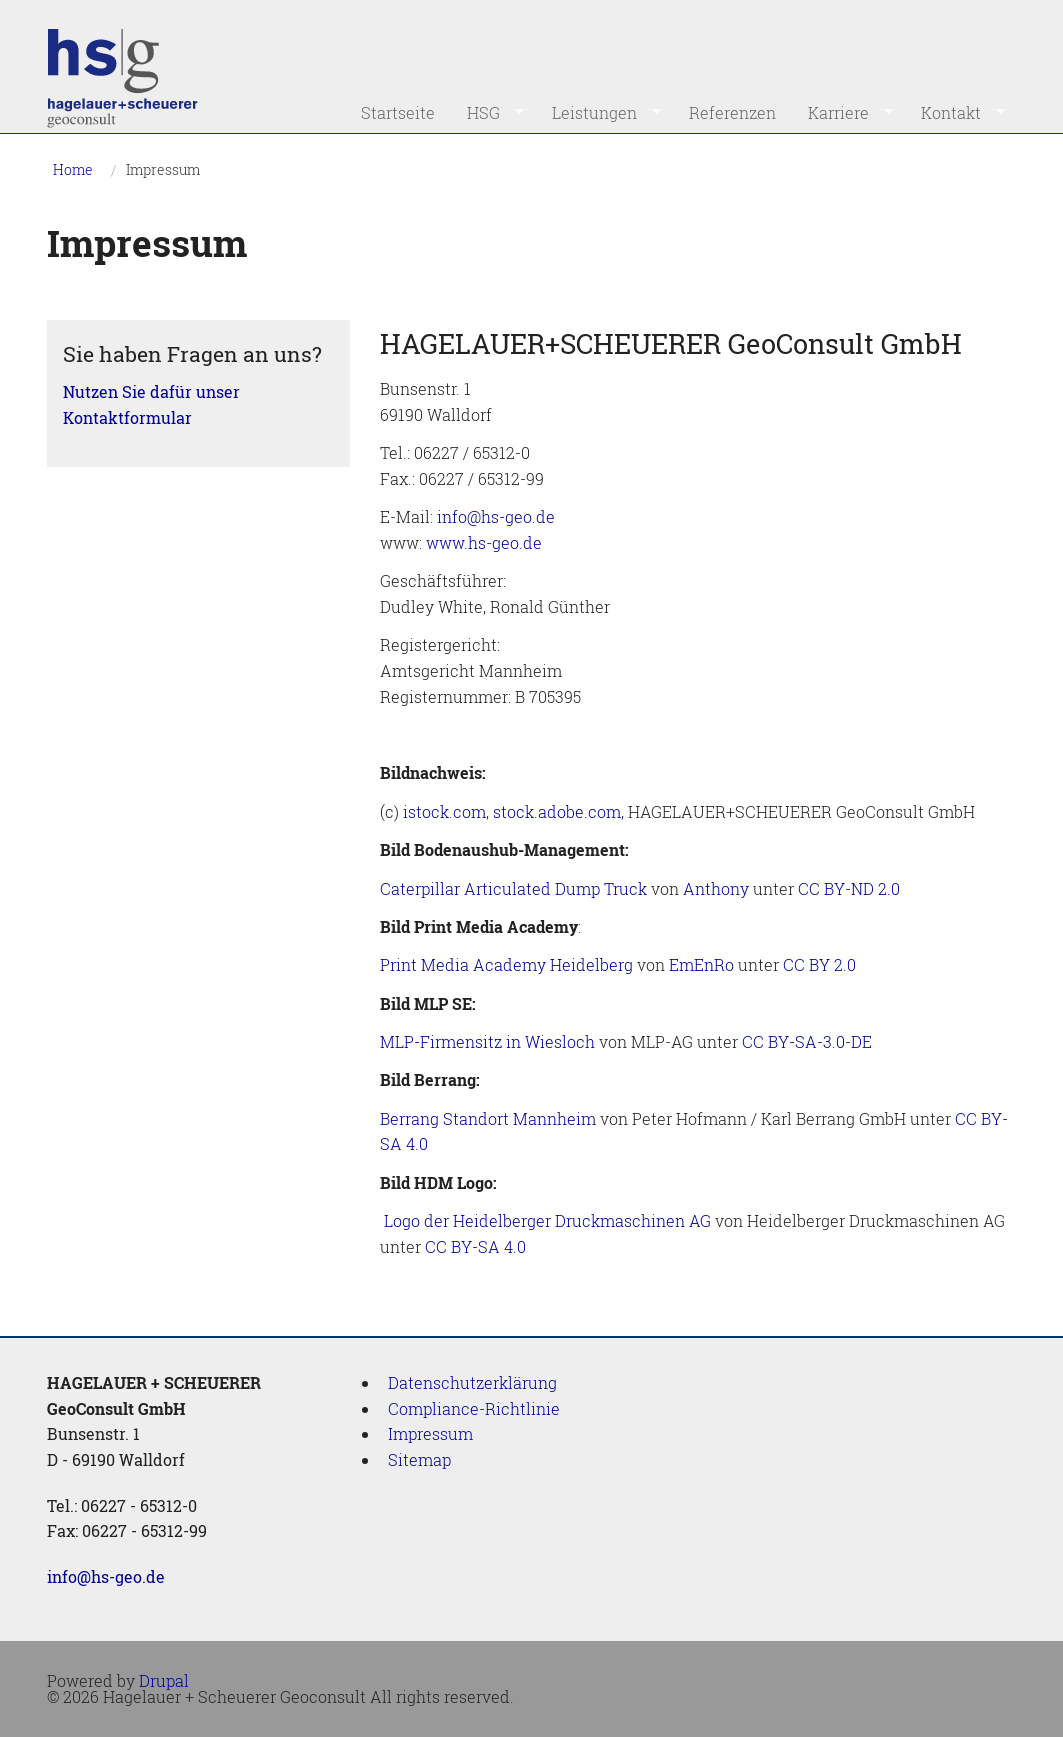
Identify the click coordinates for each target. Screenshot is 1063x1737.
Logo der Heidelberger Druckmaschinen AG (547, 1220)
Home (73, 169)
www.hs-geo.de (484, 542)
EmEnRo (701, 964)
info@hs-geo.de (496, 516)
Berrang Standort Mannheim (488, 1118)
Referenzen (732, 112)
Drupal (164, 1680)
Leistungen (598, 113)
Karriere (842, 113)
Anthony (716, 888)
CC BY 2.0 (819, 964)
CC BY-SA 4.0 (475, 1246)
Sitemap (419, 1459)
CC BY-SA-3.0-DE (807, 1041)
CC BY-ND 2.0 (849, 888)
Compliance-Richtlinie (474, 1408)
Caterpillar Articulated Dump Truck (513, 888)
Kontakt (955, 113)
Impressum (163, 169)
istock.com (444, 811)
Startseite (398, 112)
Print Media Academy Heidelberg (506, 964)
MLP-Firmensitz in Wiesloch (487, 1041)
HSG (487, 113)
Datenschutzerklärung (472, 1382)
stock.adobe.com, (558, 811)
